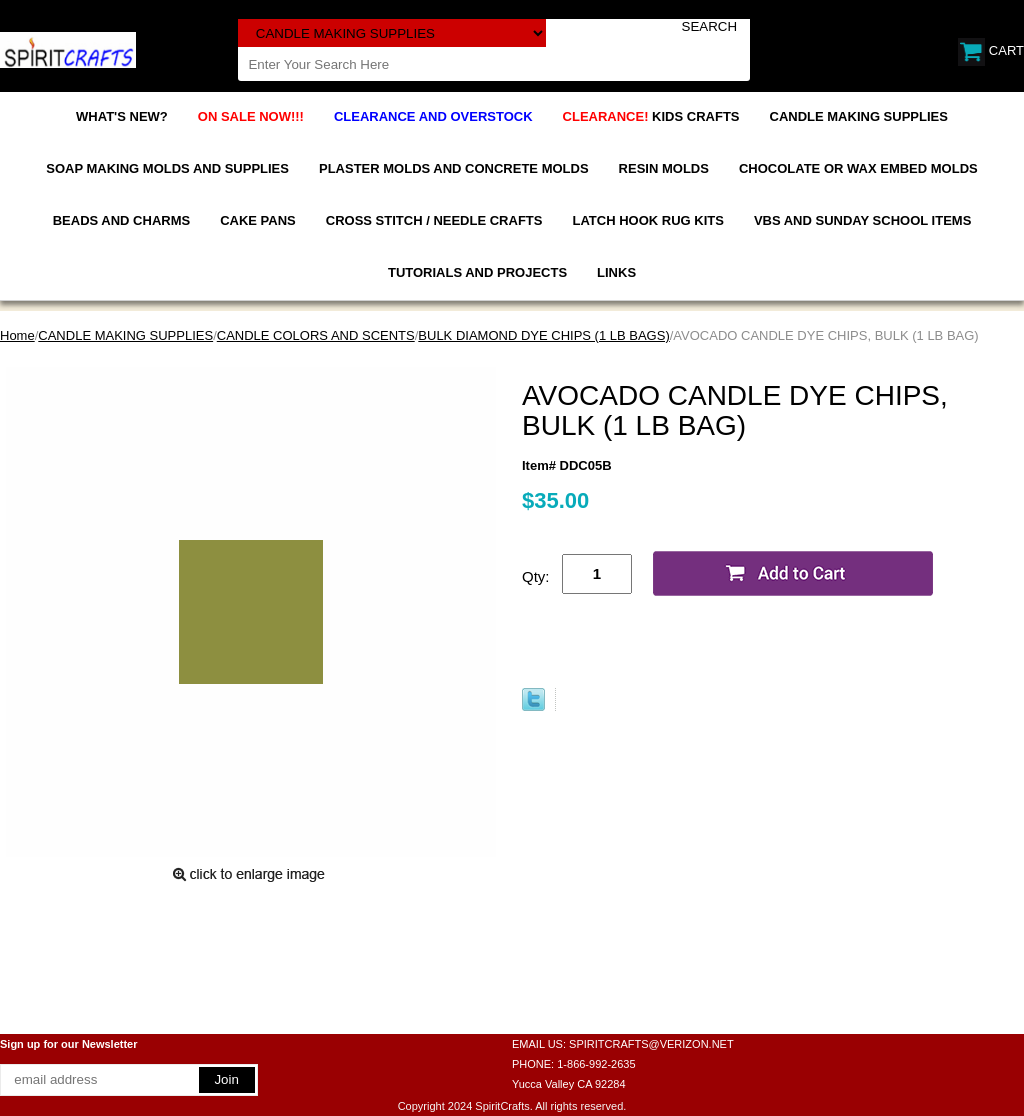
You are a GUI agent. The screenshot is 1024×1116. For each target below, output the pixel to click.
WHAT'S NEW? (122, 116)
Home (17, 335)
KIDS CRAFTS (651, 116)
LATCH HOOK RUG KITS (647, 220)
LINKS (616, 272)
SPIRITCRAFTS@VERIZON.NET (651, 1044)
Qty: (536, 576)
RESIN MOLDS (664, 168)
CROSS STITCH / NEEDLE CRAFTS (434, 220)
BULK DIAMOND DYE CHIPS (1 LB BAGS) (543, 335)
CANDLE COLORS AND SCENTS (316, 335)
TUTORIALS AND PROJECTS (477, 272)
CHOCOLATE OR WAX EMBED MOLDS (858, 168)
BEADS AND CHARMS (121, 220)
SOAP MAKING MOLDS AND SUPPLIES (167, 168)
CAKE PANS (258, 220)
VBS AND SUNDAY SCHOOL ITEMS (862, 220)
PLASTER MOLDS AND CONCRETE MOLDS (454, 168)
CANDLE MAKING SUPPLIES (859, 116)
